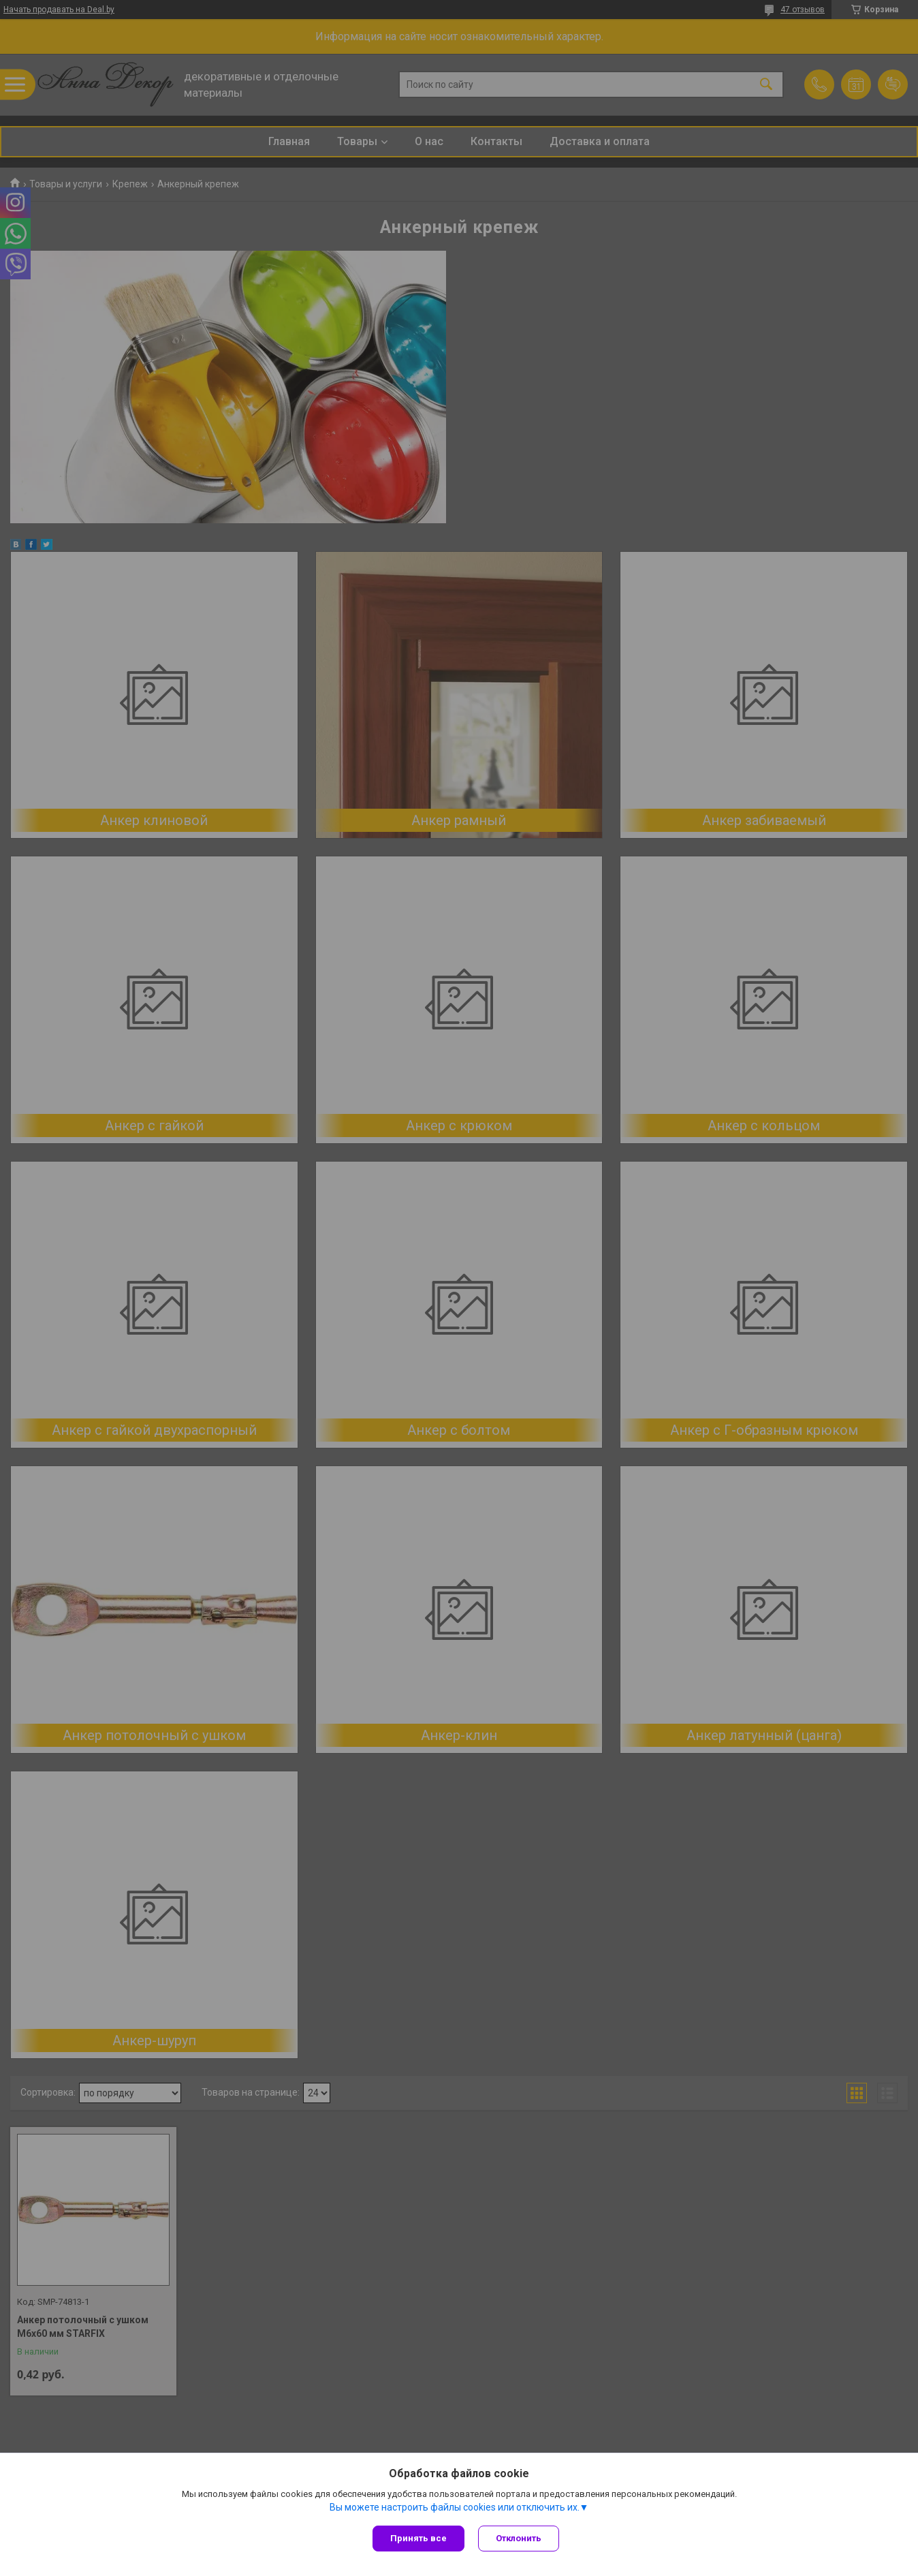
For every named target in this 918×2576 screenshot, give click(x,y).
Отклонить (518, 2538)
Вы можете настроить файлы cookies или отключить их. (455, 2507)
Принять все (418, 2538)
